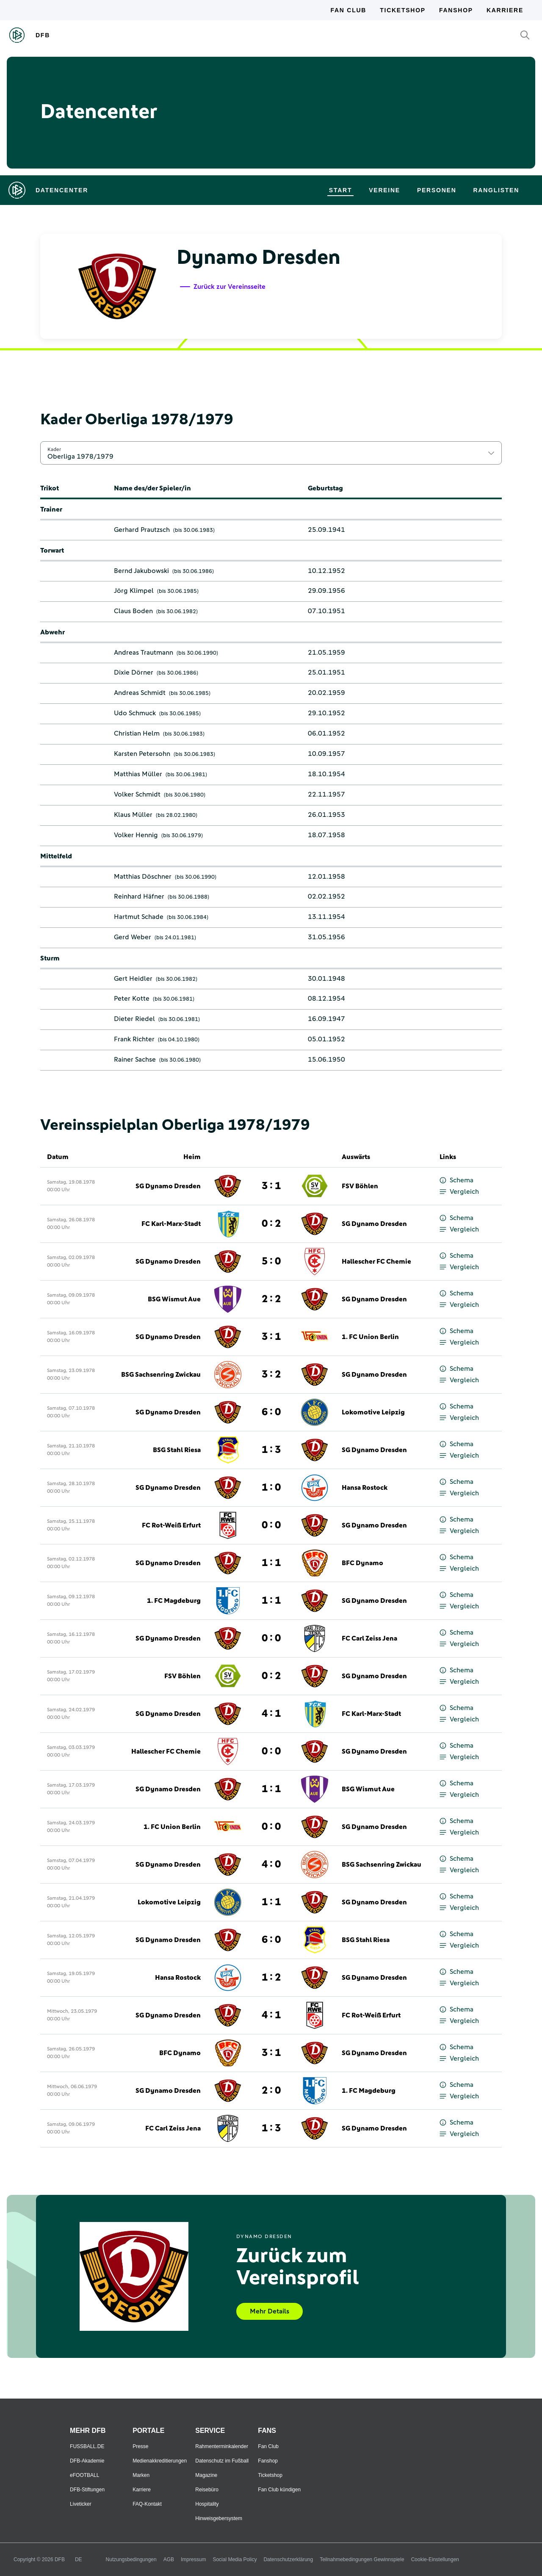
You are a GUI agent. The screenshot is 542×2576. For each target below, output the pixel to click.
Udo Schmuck (135, 713)
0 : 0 (271, 1525)
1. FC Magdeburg (174, 1600)
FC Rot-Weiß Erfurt (171, 1525)
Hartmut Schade (138, 916)
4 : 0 (271, 1864)
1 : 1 (271, 1563)
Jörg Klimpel (134, 590)
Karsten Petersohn (142, 753)
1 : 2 (271, 1978)
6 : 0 (271, 1412)
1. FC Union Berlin (370, 1337)
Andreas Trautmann (143, 652)
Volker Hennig (136, 835)
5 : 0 (271, 1261)
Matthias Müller (138, 774)
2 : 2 (271, 1299)
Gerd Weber (132, 937)
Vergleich (459, 1191)
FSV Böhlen (360, 1186)
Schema (456, 1180)
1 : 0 (271, 1488)
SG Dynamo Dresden (168, 1186)
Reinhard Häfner (139, 896)
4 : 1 (271, 1714)
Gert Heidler (133, 978)
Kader (54, 449)
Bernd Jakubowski (141, 570)
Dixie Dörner (133, 672)
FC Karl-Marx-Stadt (171, 1223)
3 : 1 (271, 1186)
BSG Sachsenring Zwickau (161, 1374)
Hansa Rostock (364, 1487)
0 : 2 (271, 1224)
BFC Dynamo (362, 1563)
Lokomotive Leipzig (373, 1412)
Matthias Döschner (142, 876)
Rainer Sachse (135, 1059)
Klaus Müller (133, 814)
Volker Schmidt (137, 794)
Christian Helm (137, 733)
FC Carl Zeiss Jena (369, 1638)
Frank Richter (134, 1039)
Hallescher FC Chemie (376, 1261)
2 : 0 (271, 2091)
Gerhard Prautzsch (142, 529)
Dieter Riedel (134, 1018)
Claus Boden (133, 611)
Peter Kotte (131, 998)
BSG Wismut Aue (174, 1299)
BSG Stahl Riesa (177, 1450)
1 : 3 (271, 1450)
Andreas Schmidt (140, 692)
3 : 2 (271, 1375)
